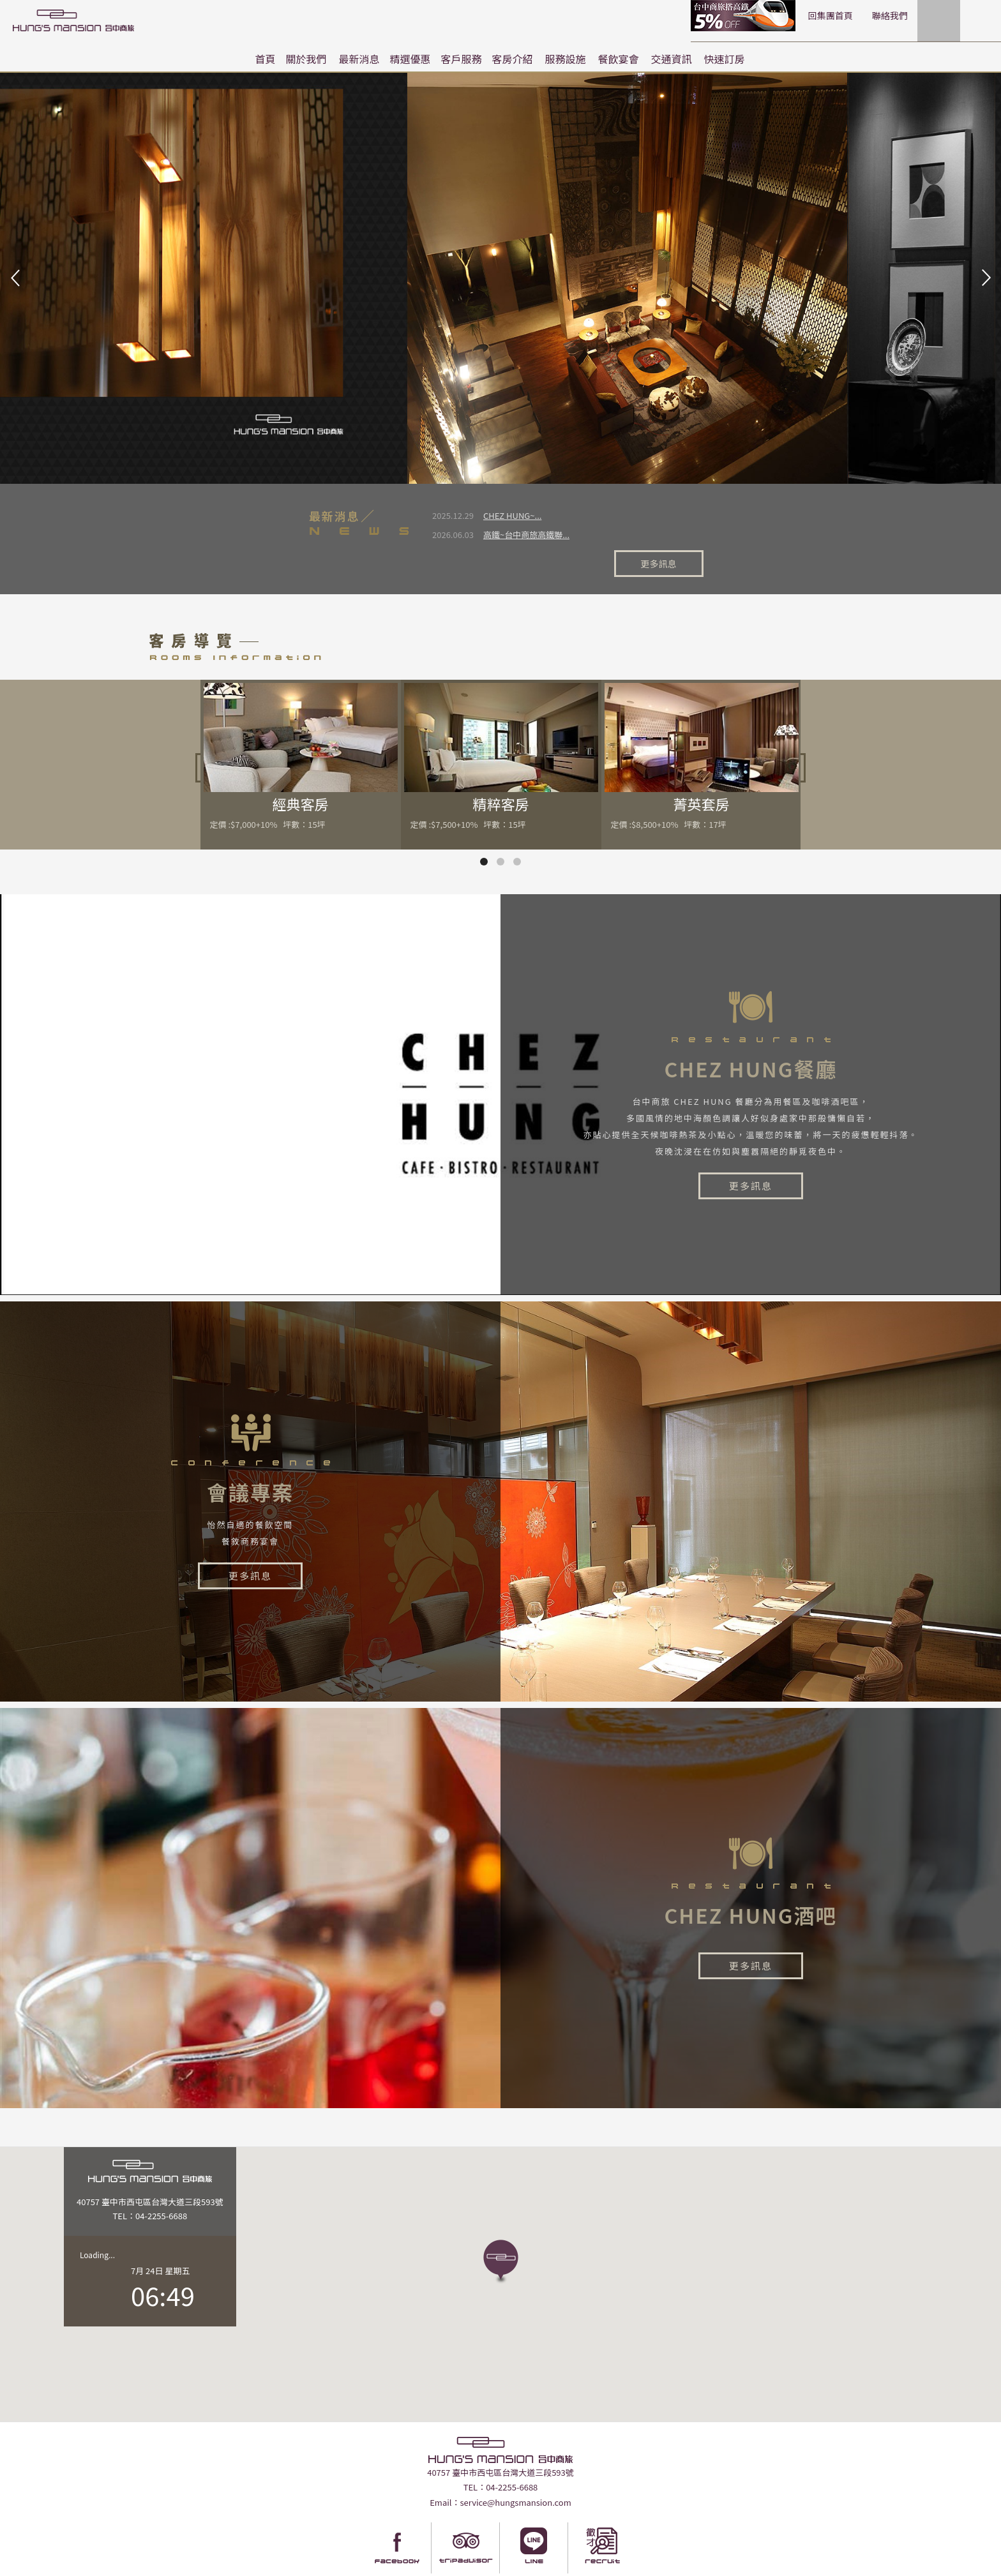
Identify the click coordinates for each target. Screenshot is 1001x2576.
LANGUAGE (962, 15)
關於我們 (305, 58)
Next (984, 278)
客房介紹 (512, 58)
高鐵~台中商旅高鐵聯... (526, 534)
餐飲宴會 (618, 58)
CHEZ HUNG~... (512, 515)
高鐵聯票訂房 (647, 15)
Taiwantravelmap (415, 2565)
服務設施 (565, 58)
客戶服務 (461, 58)
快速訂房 (724, 58)
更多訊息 (671, 526)
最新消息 (358, 58)
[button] (500, 2227)
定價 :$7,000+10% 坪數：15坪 (268, 790)
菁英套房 (702, 769)
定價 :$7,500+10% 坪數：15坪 (468, 790)
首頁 (265, 58)
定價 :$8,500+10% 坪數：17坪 (668, 790)
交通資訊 (671, 58)
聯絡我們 (792, 15)
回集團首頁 (733, 15)
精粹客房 (501, 769)
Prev (16, 278)
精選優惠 (409, 58)
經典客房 (301, 769)
